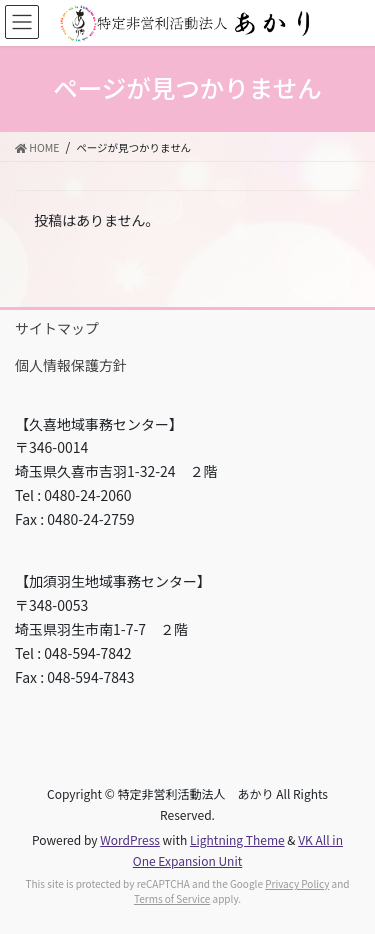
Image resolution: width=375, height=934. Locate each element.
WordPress (130, 839)
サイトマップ (57, 328)
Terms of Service (172, 898)
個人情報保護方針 (71, 365)
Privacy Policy (297, 883)
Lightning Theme (237, 839)
